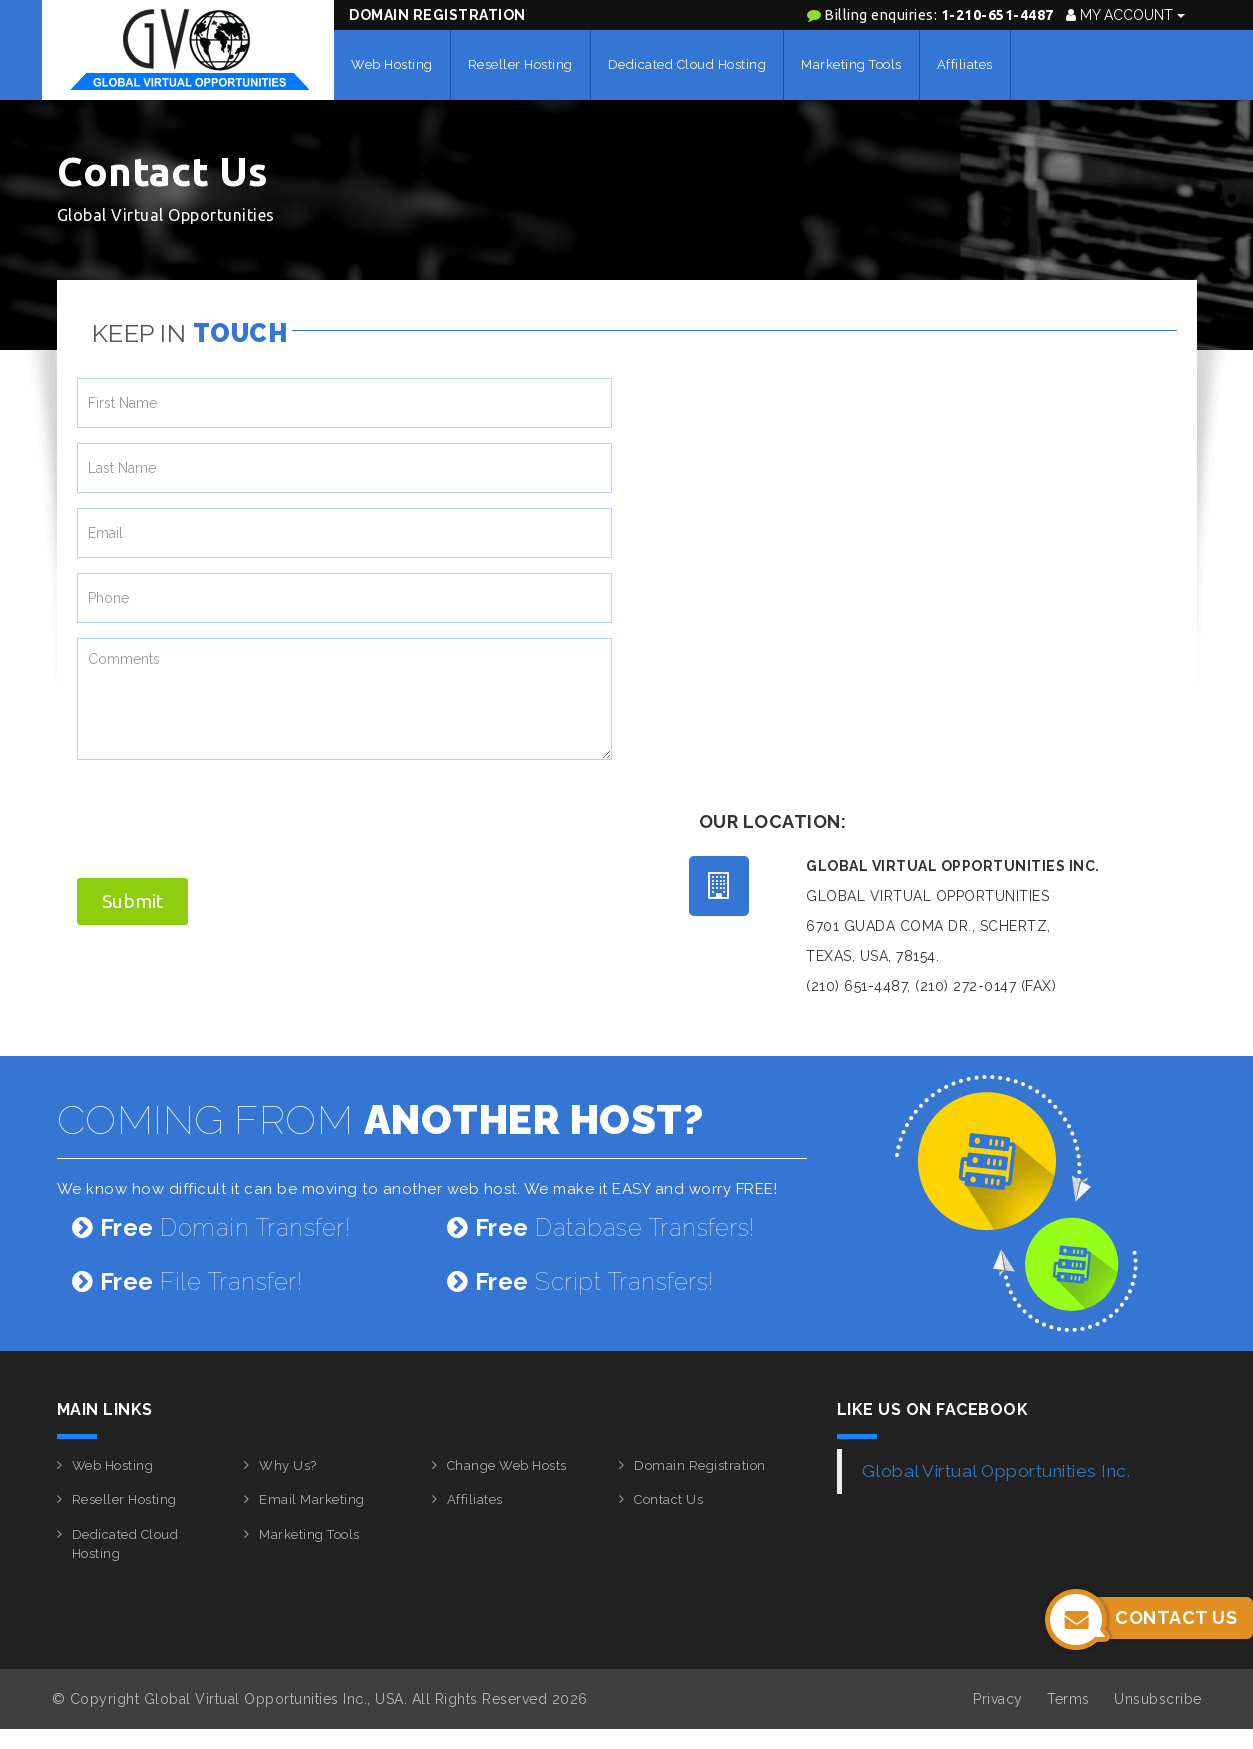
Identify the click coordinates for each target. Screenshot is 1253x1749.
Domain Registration (437, 15)
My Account (1125, 15)
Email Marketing (312, 1499)
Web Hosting (392, 64)
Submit (132, 901)
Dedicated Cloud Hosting (687, 64)
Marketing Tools (851, 64)
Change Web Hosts (507, 1465)
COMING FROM (380, 1119)
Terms (1068, 1699)
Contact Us (668, 1499)
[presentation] (229, 814)
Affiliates (965, 64)
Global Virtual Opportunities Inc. (996, 1471)
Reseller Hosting (520, 64)
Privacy (998, 1699)
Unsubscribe (1158, 1699)
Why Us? (288, 1465)
